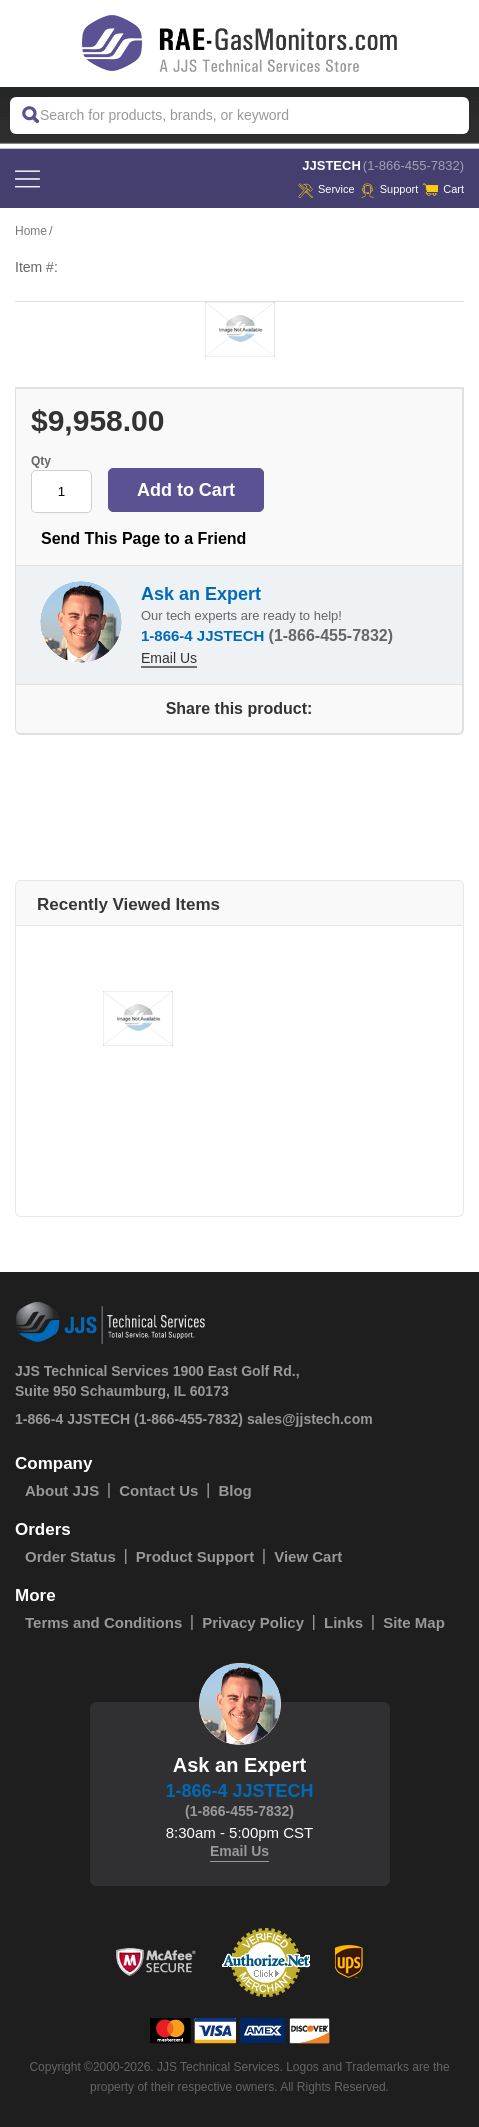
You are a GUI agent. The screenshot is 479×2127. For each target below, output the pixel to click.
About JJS (62, 1490)
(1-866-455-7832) (413, 165)
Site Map (414, 1622)
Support (389, 189)
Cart (443, 189)
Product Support (195, 1556)
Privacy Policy (253, 1622)
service (326, 189)
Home (31, 231)
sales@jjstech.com (310, 1419)
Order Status (70, 1556)
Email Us (169, 658)
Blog (234, 1490)
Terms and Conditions (103, 1622)
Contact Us (158, 1490)
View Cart (308, 1556)
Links (343, 1622)
